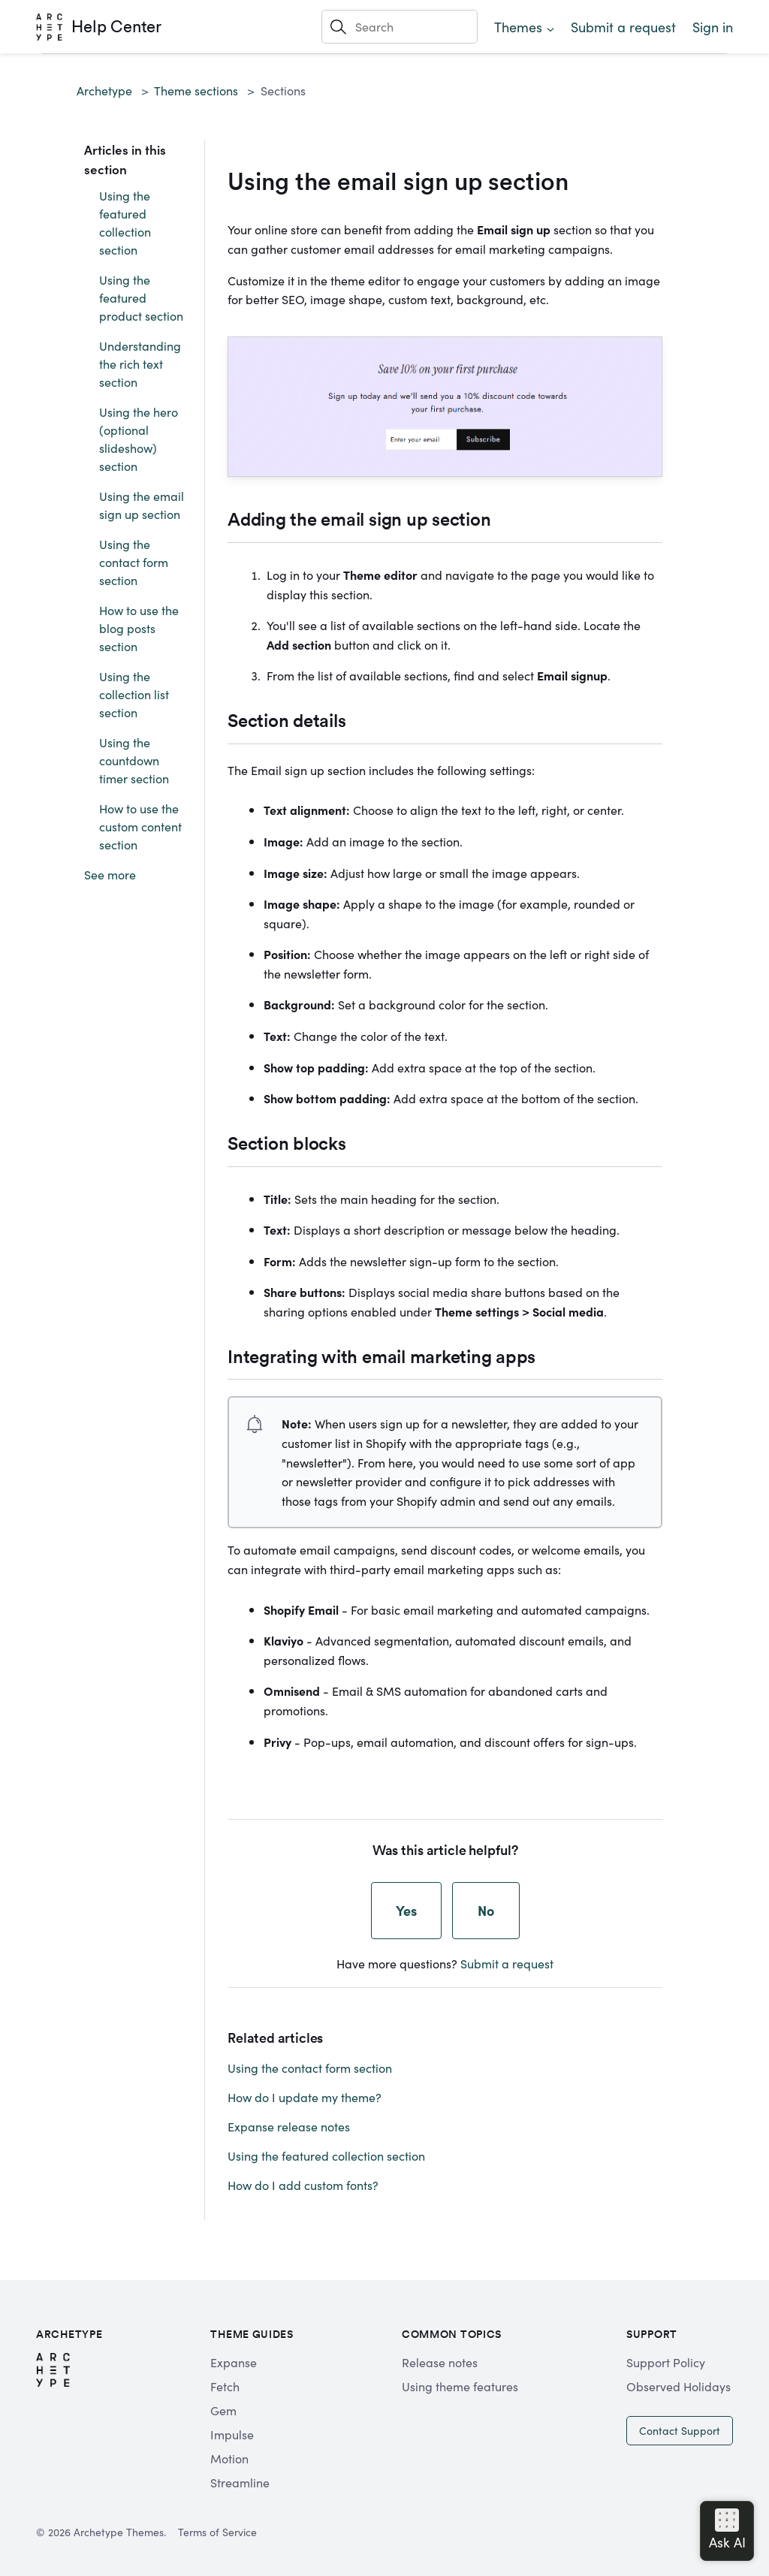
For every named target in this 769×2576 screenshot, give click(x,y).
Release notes (440, 2362)
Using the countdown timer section (134, 760)
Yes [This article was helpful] (406, 1910)
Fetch (225, 2386)
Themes (518, 26)
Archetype (104, 90)
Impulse (232, 2434)
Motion (229, 2458)
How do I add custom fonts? (303, 2184)
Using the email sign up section (141, 504)
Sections (283, 90)
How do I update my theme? (304, 2097)
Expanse (233, 2362)
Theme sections (196, 90)
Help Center (116, 26)
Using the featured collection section (125, 222)
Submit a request (623, 26)
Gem (223, 2410)
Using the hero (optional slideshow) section (138, 438)
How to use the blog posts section (139, 628)
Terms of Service (217, 2531)
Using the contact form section (133, 561)
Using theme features (460, 2386)
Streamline (240, 2482)
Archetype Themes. (120, 2531)
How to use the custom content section (140, 826)
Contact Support (679, 2430)
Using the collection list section (134, 694)
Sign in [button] (712, 26)
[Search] (399, 26)
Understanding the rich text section (140, 363)
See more (110, 874)
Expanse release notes (289, 2126)
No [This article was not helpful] (486, 1910)
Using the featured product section (141, 297)
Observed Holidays (678, 2386)
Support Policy (665, 2362)
